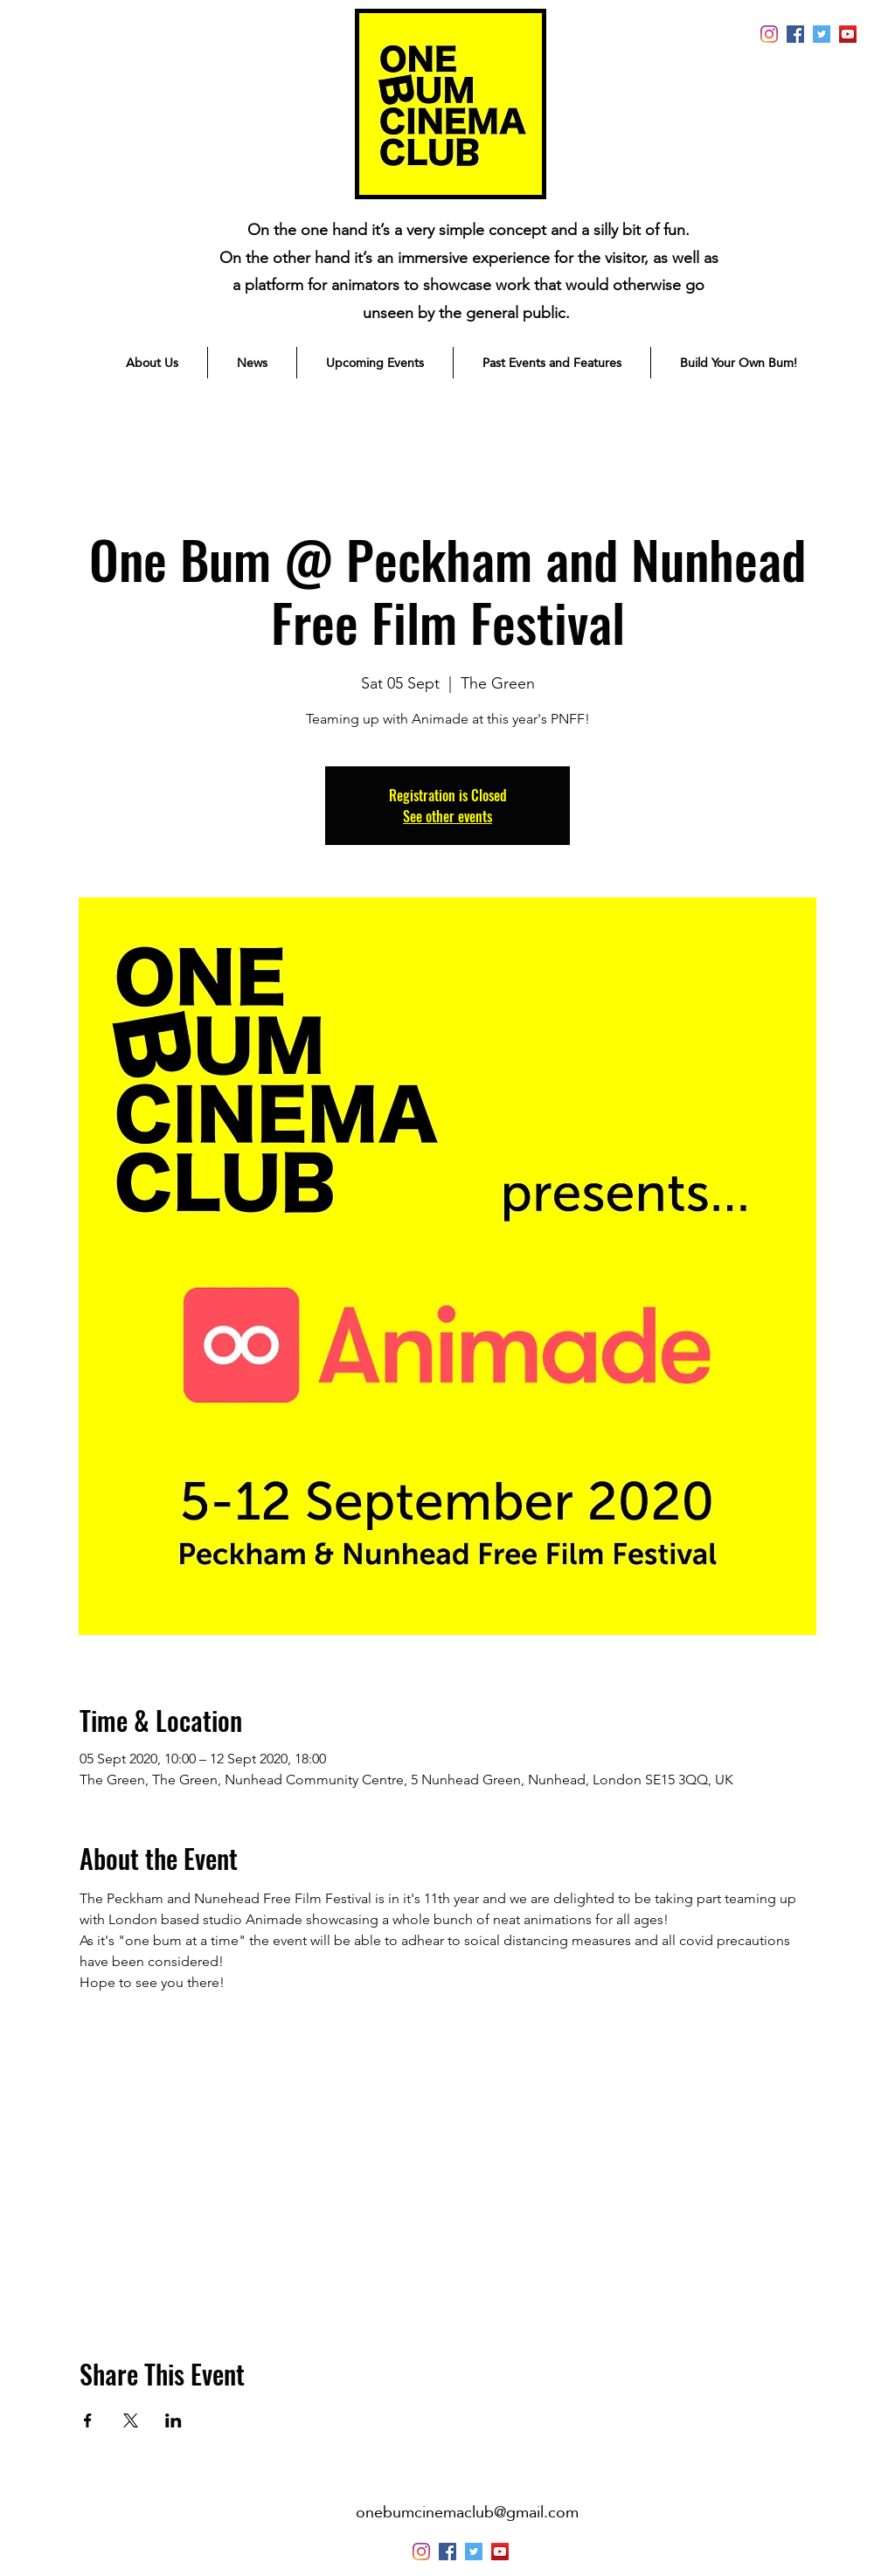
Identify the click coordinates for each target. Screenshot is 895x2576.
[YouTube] (848, 34)
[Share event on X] (130, 2420)
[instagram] (769, 34)
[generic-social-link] (795, 34)
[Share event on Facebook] (88, 2420)
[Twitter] (821, 34)
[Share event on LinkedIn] (173, 2420)
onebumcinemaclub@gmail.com (467, 2511)
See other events (447, 816)
